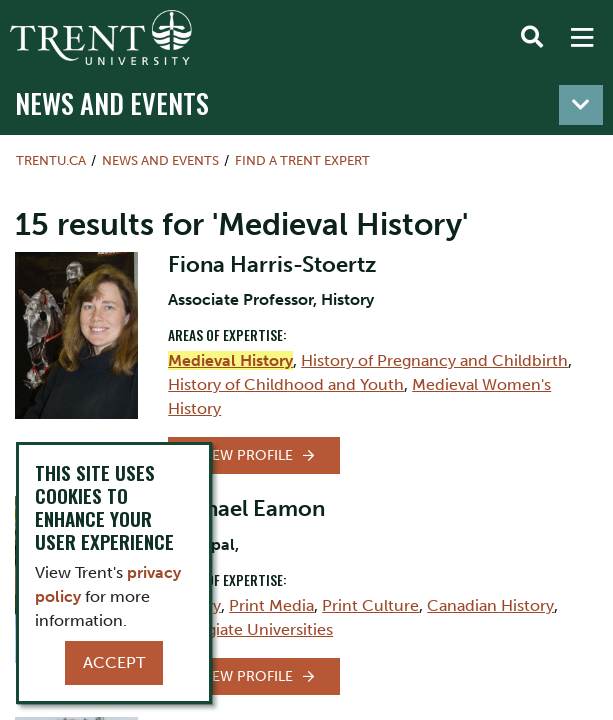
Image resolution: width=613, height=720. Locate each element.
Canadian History (490, 605)
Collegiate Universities (250, 629)
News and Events (112, 103)
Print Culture (370, 605)
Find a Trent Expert (302, 160)
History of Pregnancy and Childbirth (434, 360)
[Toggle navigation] (581, 105)
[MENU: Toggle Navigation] (582, 38)
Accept (114, 662)
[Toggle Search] (532, 38)
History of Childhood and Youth (286, 384)
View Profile (246, 455)
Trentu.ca (51, 160)
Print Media (271, 605)
